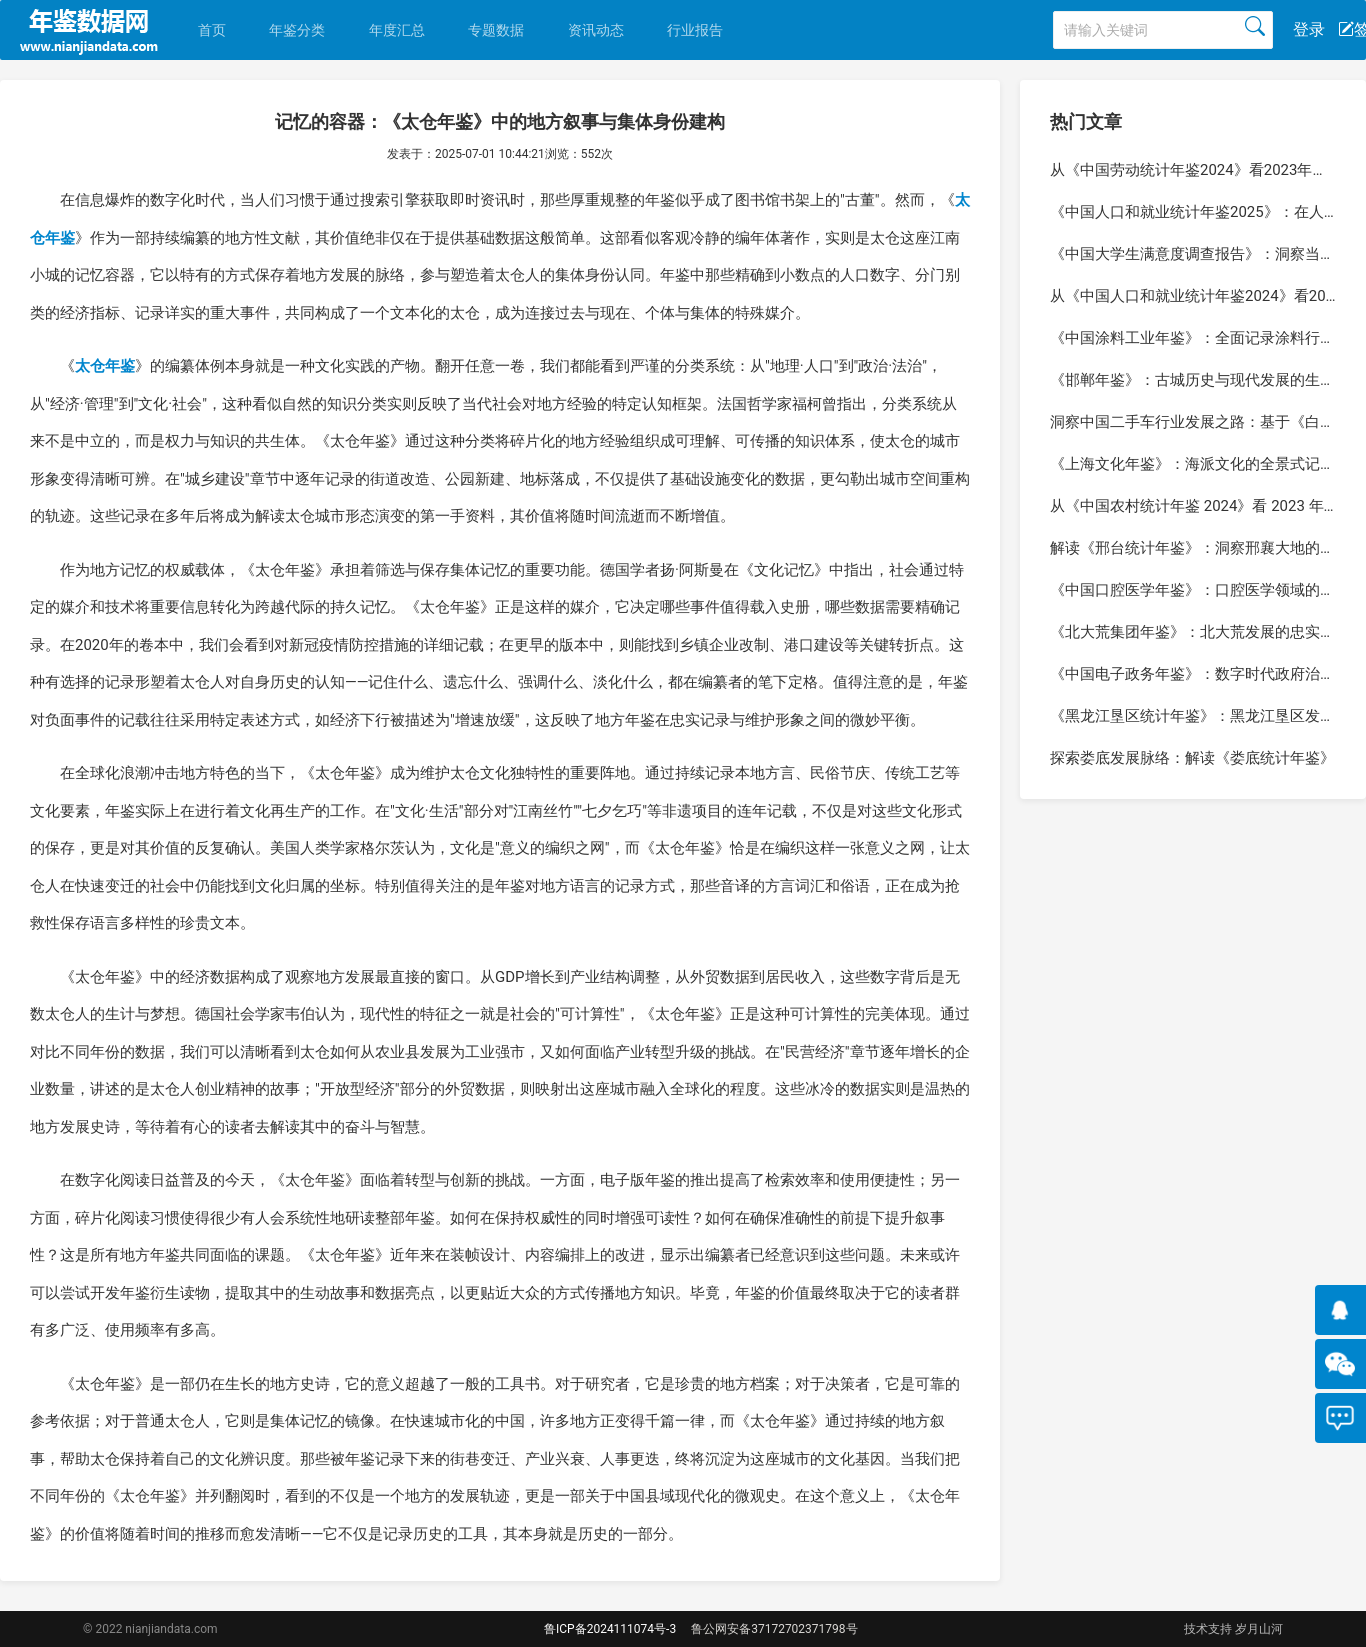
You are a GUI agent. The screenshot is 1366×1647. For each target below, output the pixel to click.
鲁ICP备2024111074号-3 (610, 1629)
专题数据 (496, 30)
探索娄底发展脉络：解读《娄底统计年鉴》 (1192, 758)
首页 (212, 30)
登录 (1309, 29)
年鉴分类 (297, 30)
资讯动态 (596, 30)
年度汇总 (397, 30)
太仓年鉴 (105, 366)
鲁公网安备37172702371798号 (774, 1629)
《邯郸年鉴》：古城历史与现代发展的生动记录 (1207, 380)
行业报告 (695, 30)
